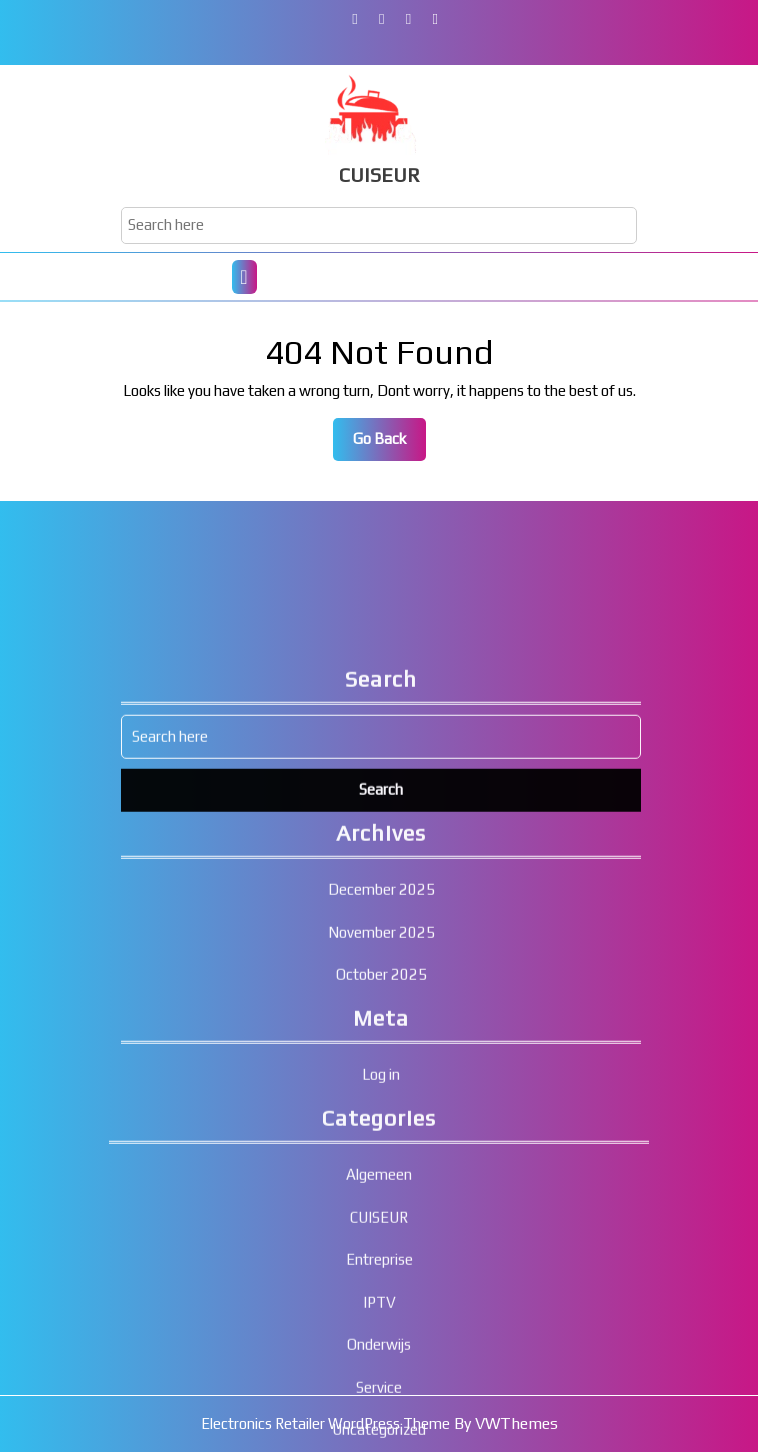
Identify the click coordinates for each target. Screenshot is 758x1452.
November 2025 (381, 1105)
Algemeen (379, 1347)
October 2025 (381, 1148)
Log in (381, 1248)
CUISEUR (379, 174)
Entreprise (379, 1432)
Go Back (389, 444)
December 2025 (381, 1063)
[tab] (244, 277)
